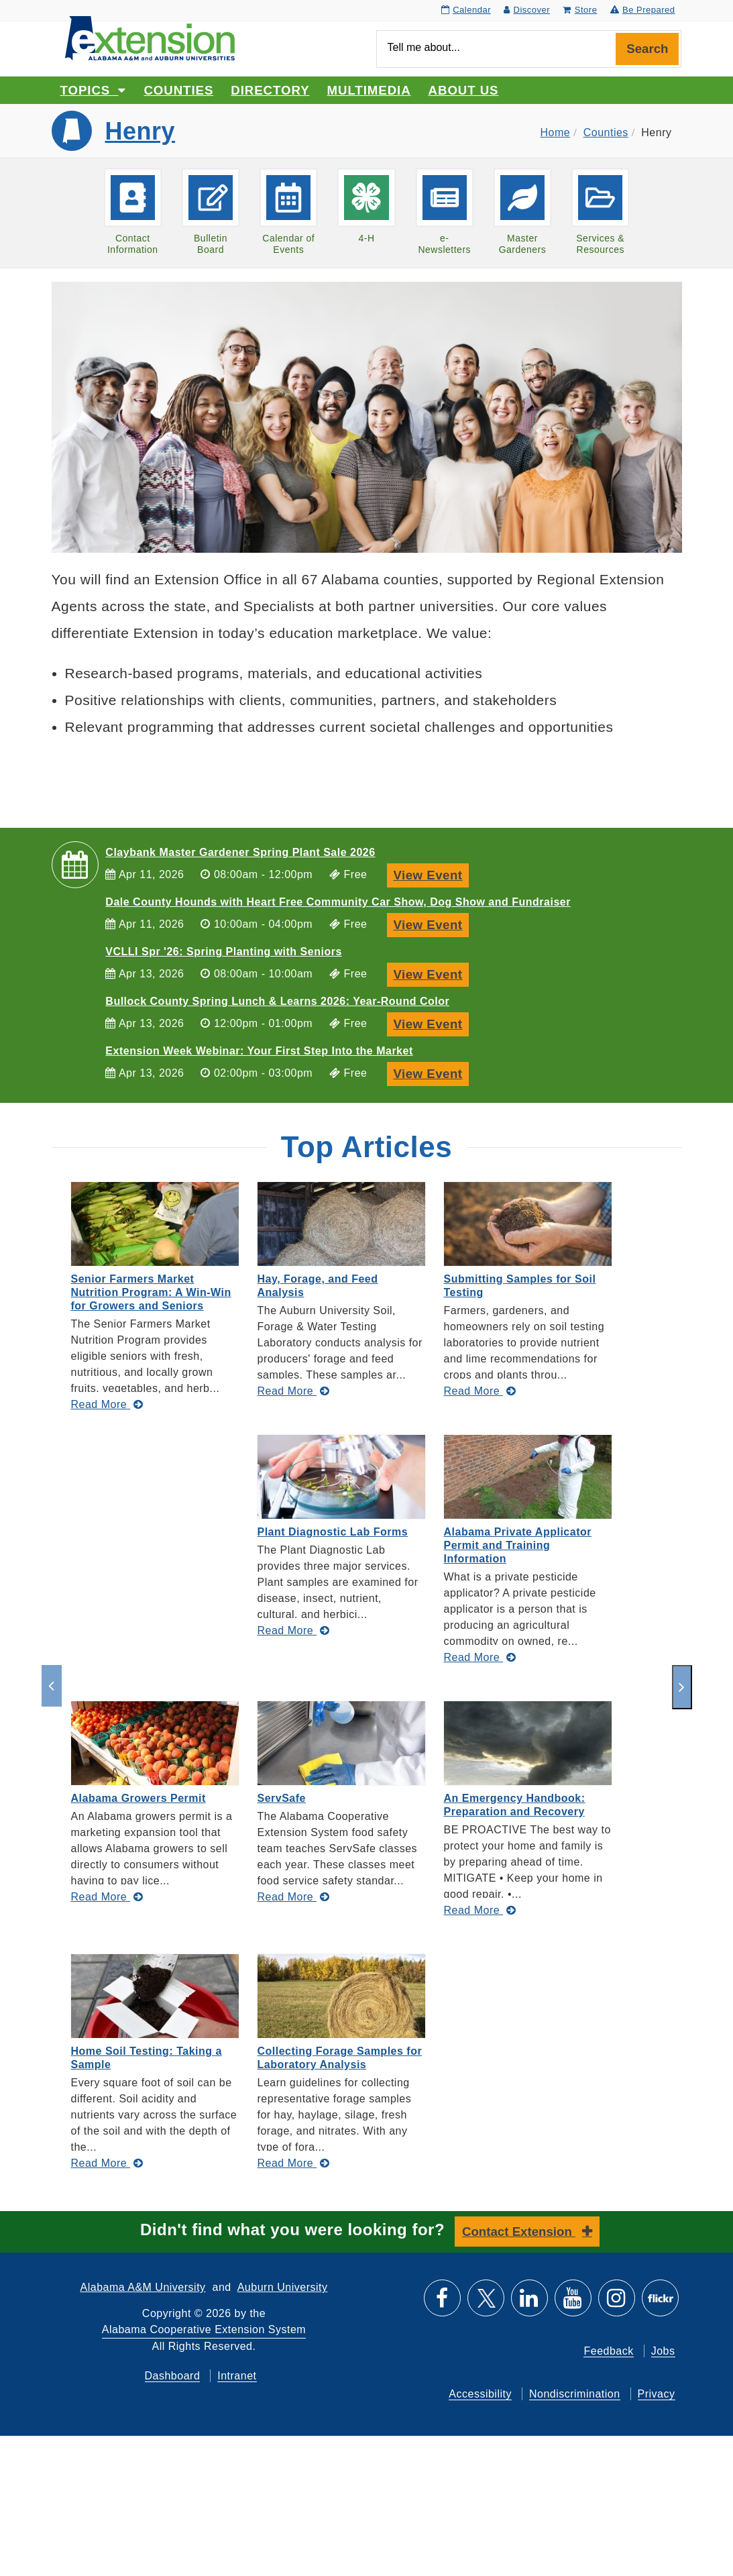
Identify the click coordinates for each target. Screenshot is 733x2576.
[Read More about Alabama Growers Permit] (107, 1896)
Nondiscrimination (574, 2394)
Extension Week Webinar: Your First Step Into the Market (258, 1051)
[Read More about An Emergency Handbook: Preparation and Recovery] (480, 1910)
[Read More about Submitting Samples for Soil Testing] (480, 1391)
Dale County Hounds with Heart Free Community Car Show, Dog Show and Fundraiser (338, 902)
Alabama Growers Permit (138, 1798)
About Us (464, 90)
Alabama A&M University (143, 2287)
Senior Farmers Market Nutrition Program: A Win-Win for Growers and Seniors (151, 1292)
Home (556, 132)
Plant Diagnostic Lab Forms (333, 1532)
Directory (270, 90)
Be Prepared (642, 10)
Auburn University (282, 2287)
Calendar (466, 10)
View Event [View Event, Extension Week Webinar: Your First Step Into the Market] (430, 1072)
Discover (527, 10)
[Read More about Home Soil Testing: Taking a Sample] (107, 2163)
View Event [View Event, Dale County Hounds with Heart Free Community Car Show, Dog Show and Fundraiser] (430, 923)
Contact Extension (518, 2231)
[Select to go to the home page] (150, 37)
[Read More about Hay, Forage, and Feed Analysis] (294, 1391)
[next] (682, 1687)
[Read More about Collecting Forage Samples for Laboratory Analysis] (294, 2163)
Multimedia (369, 90)
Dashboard (173, 2375)
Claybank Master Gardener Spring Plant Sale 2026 (240, 852)
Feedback (608, 2351)
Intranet (236, 2375)
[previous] (52, 1686)
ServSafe (282, 1798)
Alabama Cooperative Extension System (204, 2329)
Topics (93, 90)
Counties (178, 90)
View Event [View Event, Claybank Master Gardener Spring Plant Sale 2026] (430, 873)
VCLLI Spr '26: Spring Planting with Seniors (223, 951)
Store (580, 10)
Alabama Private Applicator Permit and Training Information (517, 1545)
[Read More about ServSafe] (294, 1896)
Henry (140, 131)
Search (647, 49)
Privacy (656, 2394)
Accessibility (480, 2394)
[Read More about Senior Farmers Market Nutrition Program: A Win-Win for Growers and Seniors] (107, 1404)
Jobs (663, 2351)
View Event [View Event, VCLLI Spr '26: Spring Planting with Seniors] (430, 973)
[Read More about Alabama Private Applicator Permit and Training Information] (480, 1657)
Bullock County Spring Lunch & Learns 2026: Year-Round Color (277, 1001)
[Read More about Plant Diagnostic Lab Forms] (294, 1630)
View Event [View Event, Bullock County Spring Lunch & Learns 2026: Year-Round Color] (430, 1022)
